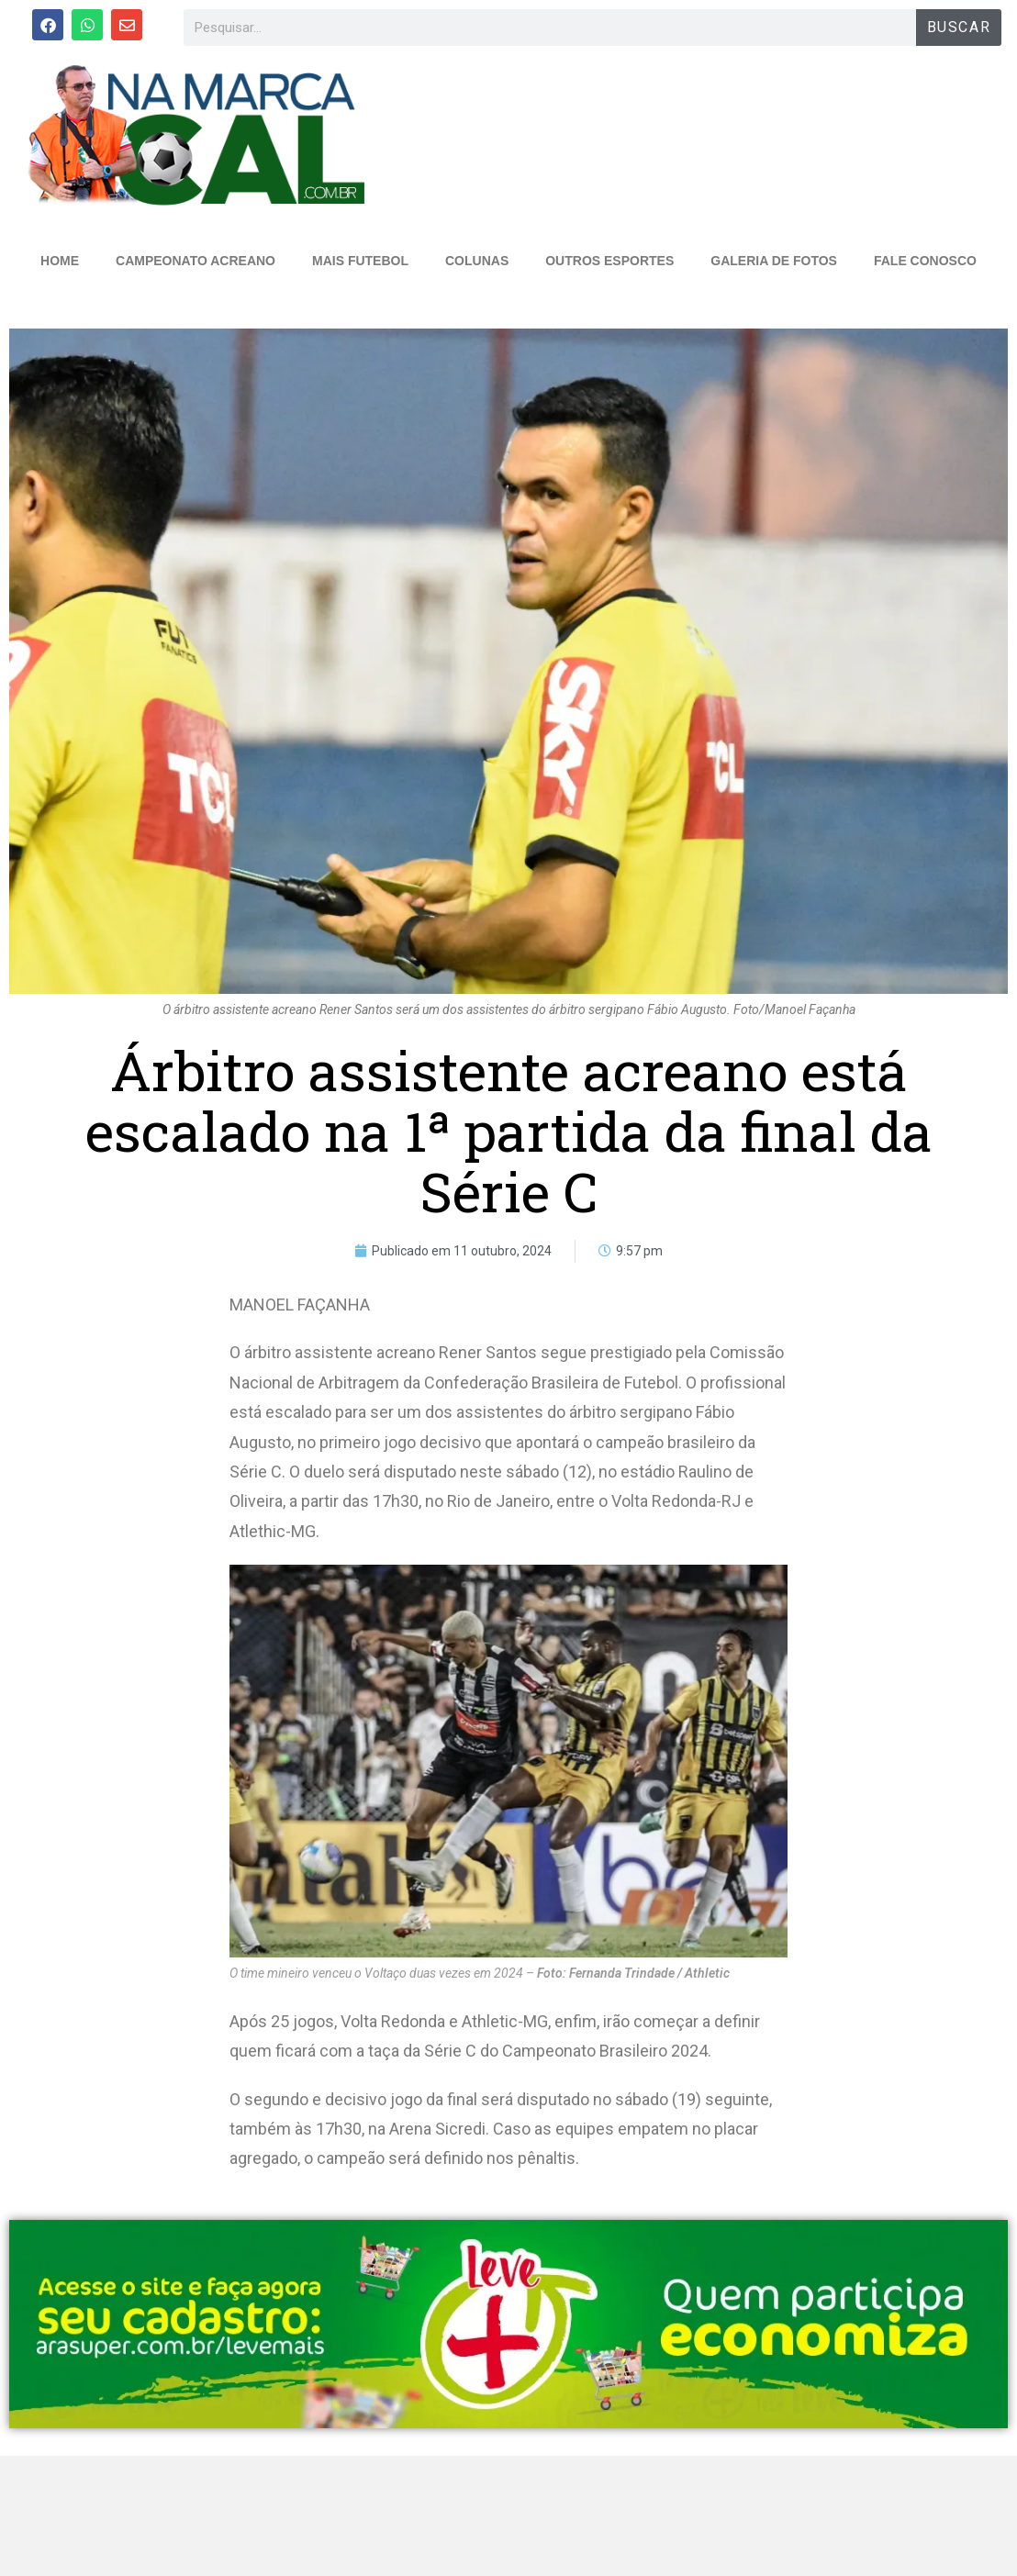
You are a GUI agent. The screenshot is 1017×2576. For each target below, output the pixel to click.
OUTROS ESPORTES (609, 260)
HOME (59, 260)
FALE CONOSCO (925, 260)
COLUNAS (477, 260)
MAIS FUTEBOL (360, 260)
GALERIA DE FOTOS (773, 260)
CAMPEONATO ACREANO (195, 260)
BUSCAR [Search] (959, 27)
